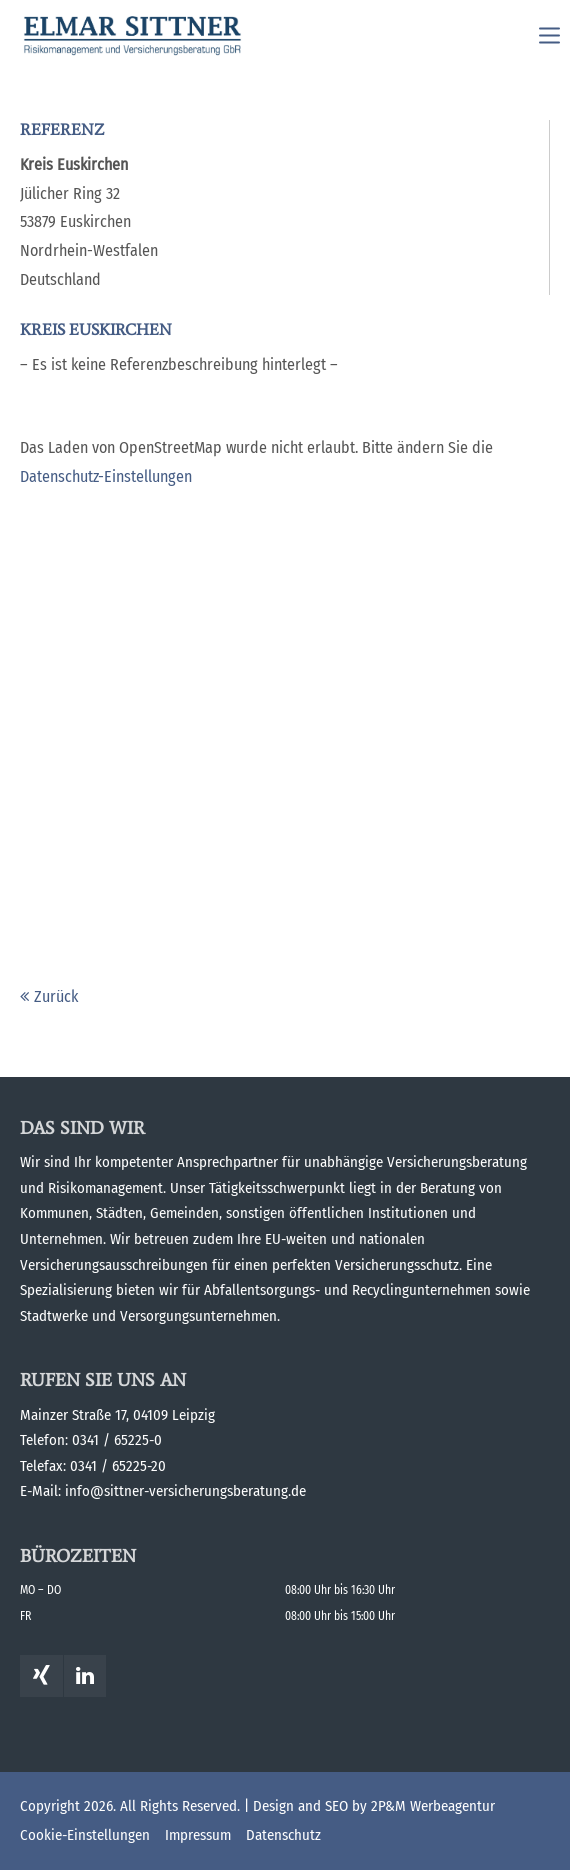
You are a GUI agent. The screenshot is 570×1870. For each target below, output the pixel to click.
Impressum (198, 1835)
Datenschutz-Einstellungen (106, 476)
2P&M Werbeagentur (433, 1806)
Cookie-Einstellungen (85, 1835)
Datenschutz (283, 1835)
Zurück (56, 996)
